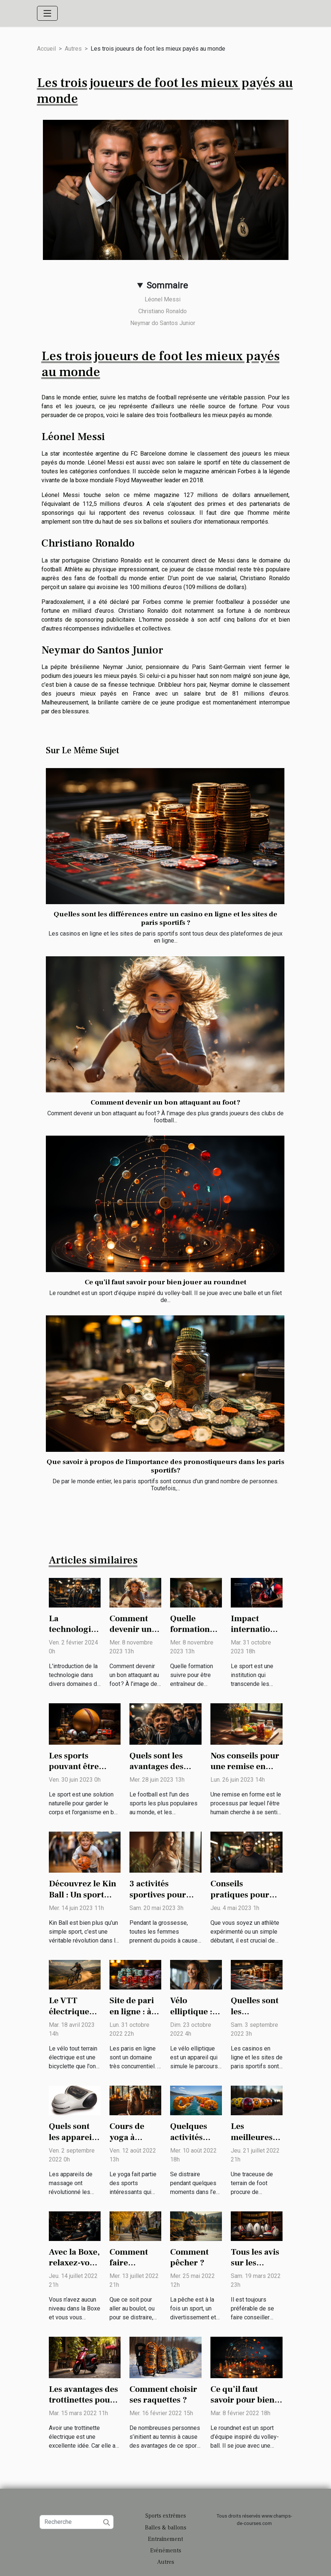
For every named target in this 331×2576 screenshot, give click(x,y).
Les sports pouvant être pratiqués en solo (82, 1767)
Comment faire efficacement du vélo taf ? (134, 2269)
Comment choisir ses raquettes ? (163, 2395)
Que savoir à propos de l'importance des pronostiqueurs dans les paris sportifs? (165, 1466)
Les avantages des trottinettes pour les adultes (83, 2400)
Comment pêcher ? (189, 2258)
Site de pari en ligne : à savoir (131, 2011)
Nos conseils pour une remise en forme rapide (244, 1767)
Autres (73, 48)
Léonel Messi (162, 299)
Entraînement (165, 2539)
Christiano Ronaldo (162, 311)
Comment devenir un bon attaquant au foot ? (165, 1102)
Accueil (46, 48)
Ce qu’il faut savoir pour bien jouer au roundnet (165, 1282)
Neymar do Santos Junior (162, 323)
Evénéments (165, 2550)
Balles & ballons (165, 2527)
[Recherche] (77, 2522)
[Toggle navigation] (47, 13)
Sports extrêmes (165, 2515)
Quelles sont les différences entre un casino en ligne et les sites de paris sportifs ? (165, 918)
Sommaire (167, 285)
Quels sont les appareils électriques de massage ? (74, 2143)
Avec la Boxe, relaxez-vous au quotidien (74, 2263)
